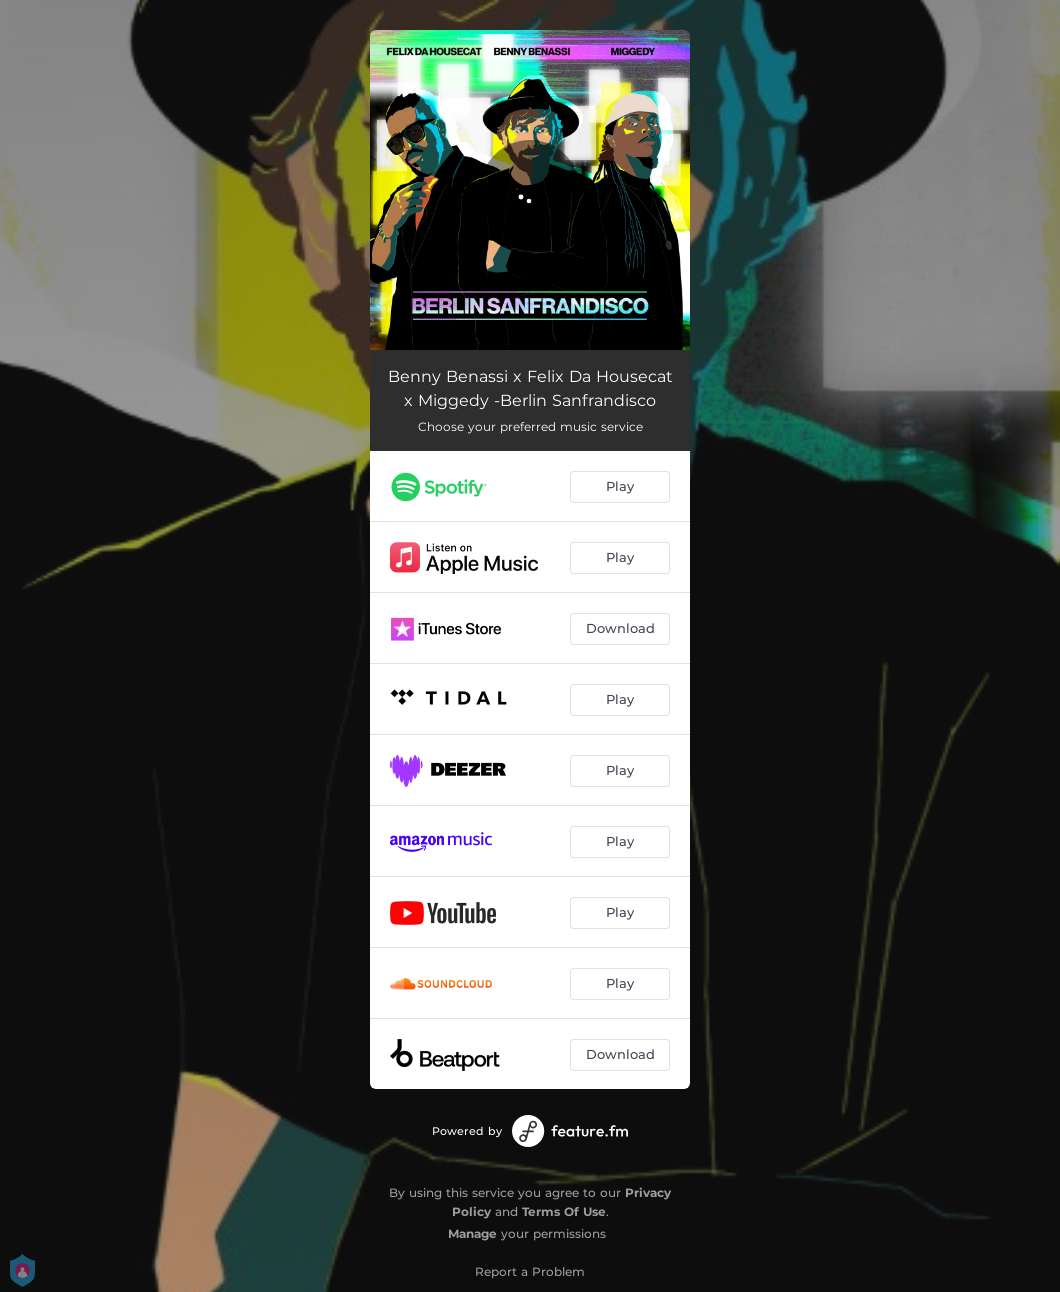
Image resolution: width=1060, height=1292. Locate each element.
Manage (472, 1233)
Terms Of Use (564, 1211)
